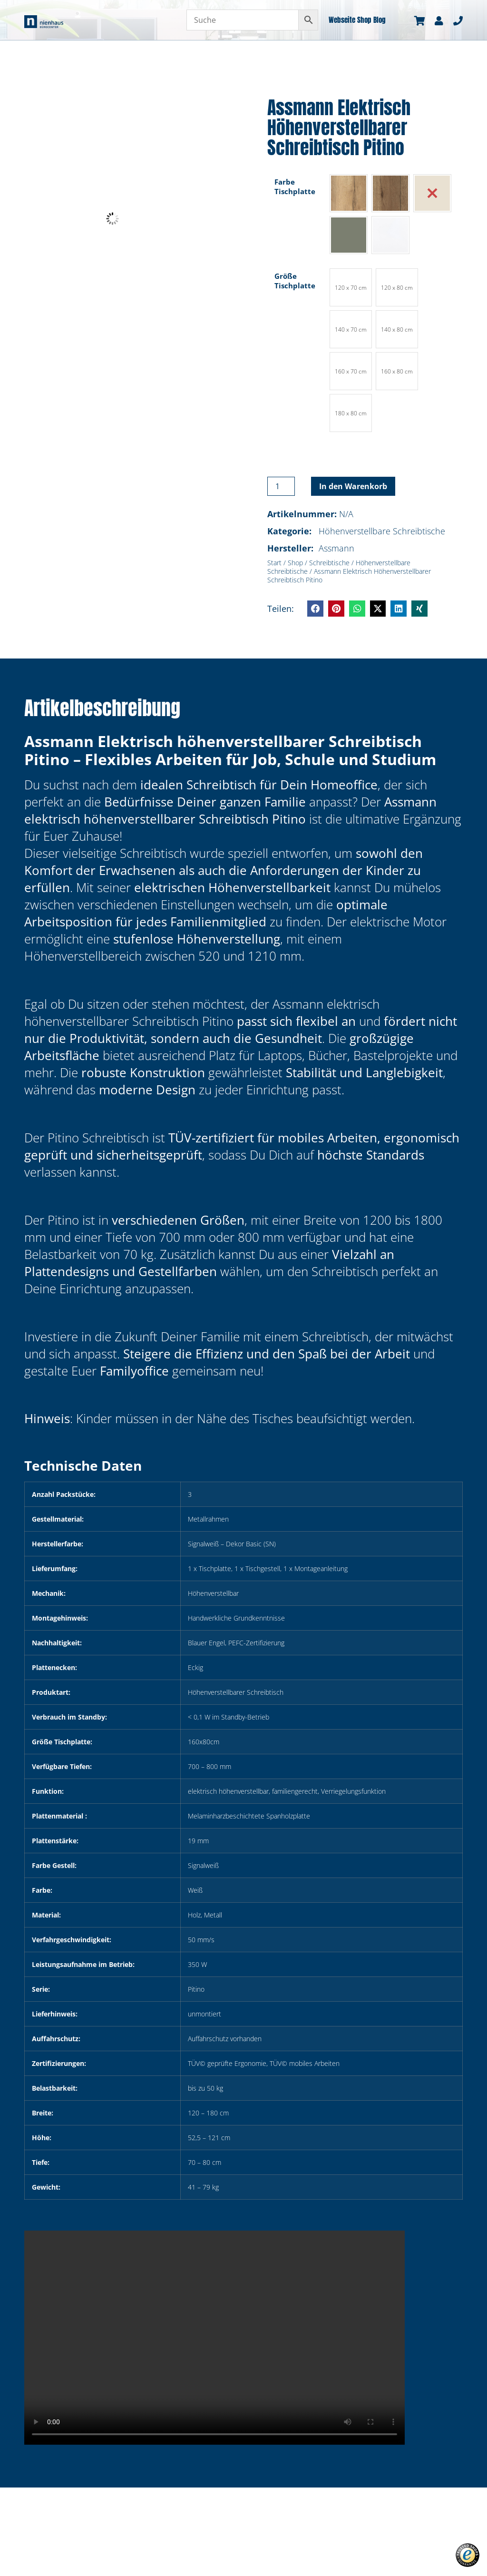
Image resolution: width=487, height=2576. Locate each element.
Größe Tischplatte (294, 280)
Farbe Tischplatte (294, 186)
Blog (379, 20)
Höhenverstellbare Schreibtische (382, 531)
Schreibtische (329, 562)
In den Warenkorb (353, 486)
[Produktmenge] (281, 486)
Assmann (336, 548)
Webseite (342, 20)
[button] (315, 608)
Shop (364, 20)
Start (274, 562)
